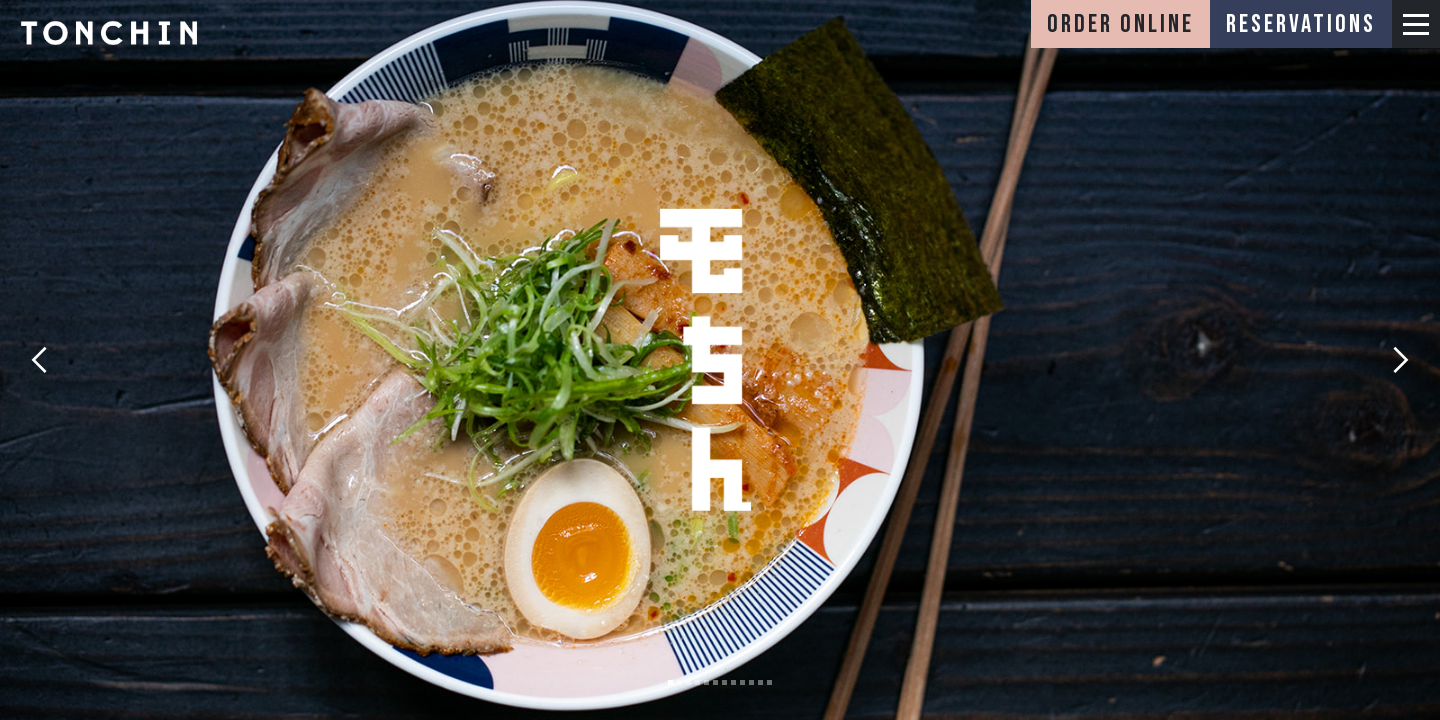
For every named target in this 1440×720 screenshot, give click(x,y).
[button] (1416, 24)
